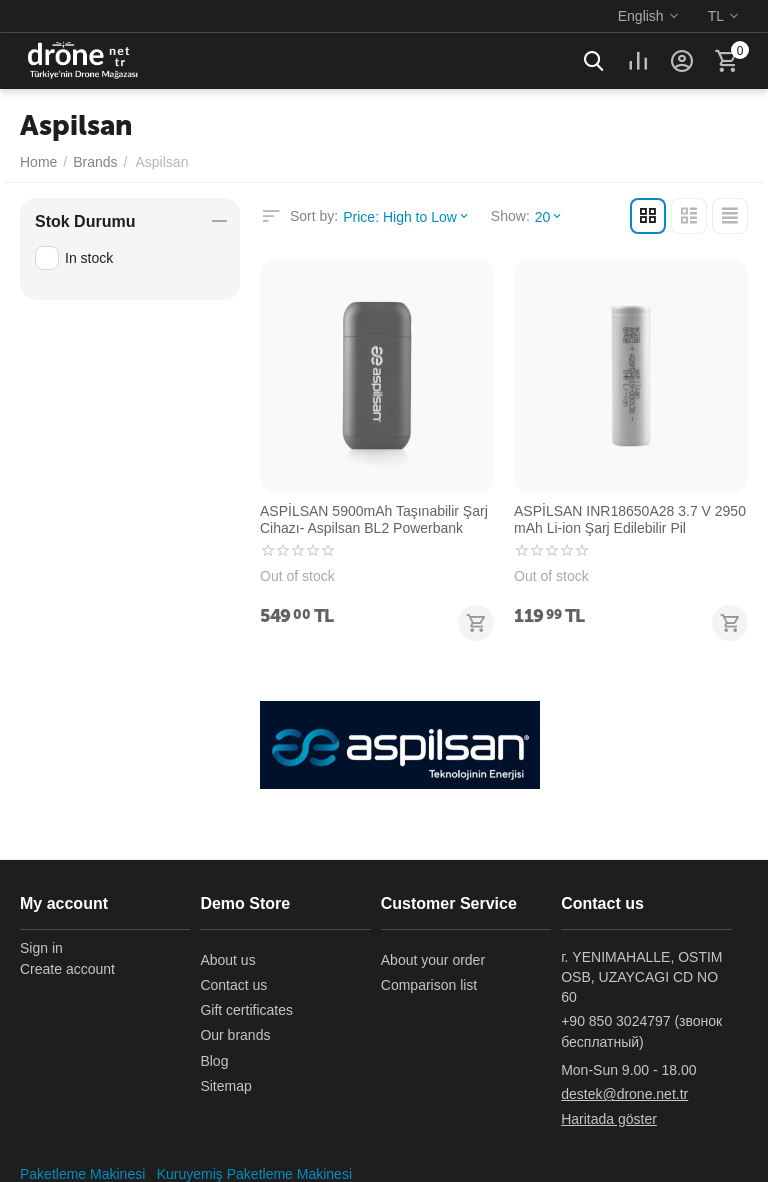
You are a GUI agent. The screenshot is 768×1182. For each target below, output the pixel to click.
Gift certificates (246, 1010)
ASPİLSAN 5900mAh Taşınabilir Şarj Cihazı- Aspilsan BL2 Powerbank (374, 519)
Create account (67, 969)
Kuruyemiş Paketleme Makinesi (254, 1174)
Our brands (235, 1035)
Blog (214, 1061)
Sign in (41, 948)
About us (227, 960)
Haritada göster (609, 1119)
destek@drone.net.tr (624, 1094)
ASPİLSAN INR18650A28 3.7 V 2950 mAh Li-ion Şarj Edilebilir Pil (630, 519)
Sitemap (225, 1086)
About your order (433, 960)
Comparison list (429, 985)
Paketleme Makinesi (82, 1174)
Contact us (233, 985)
